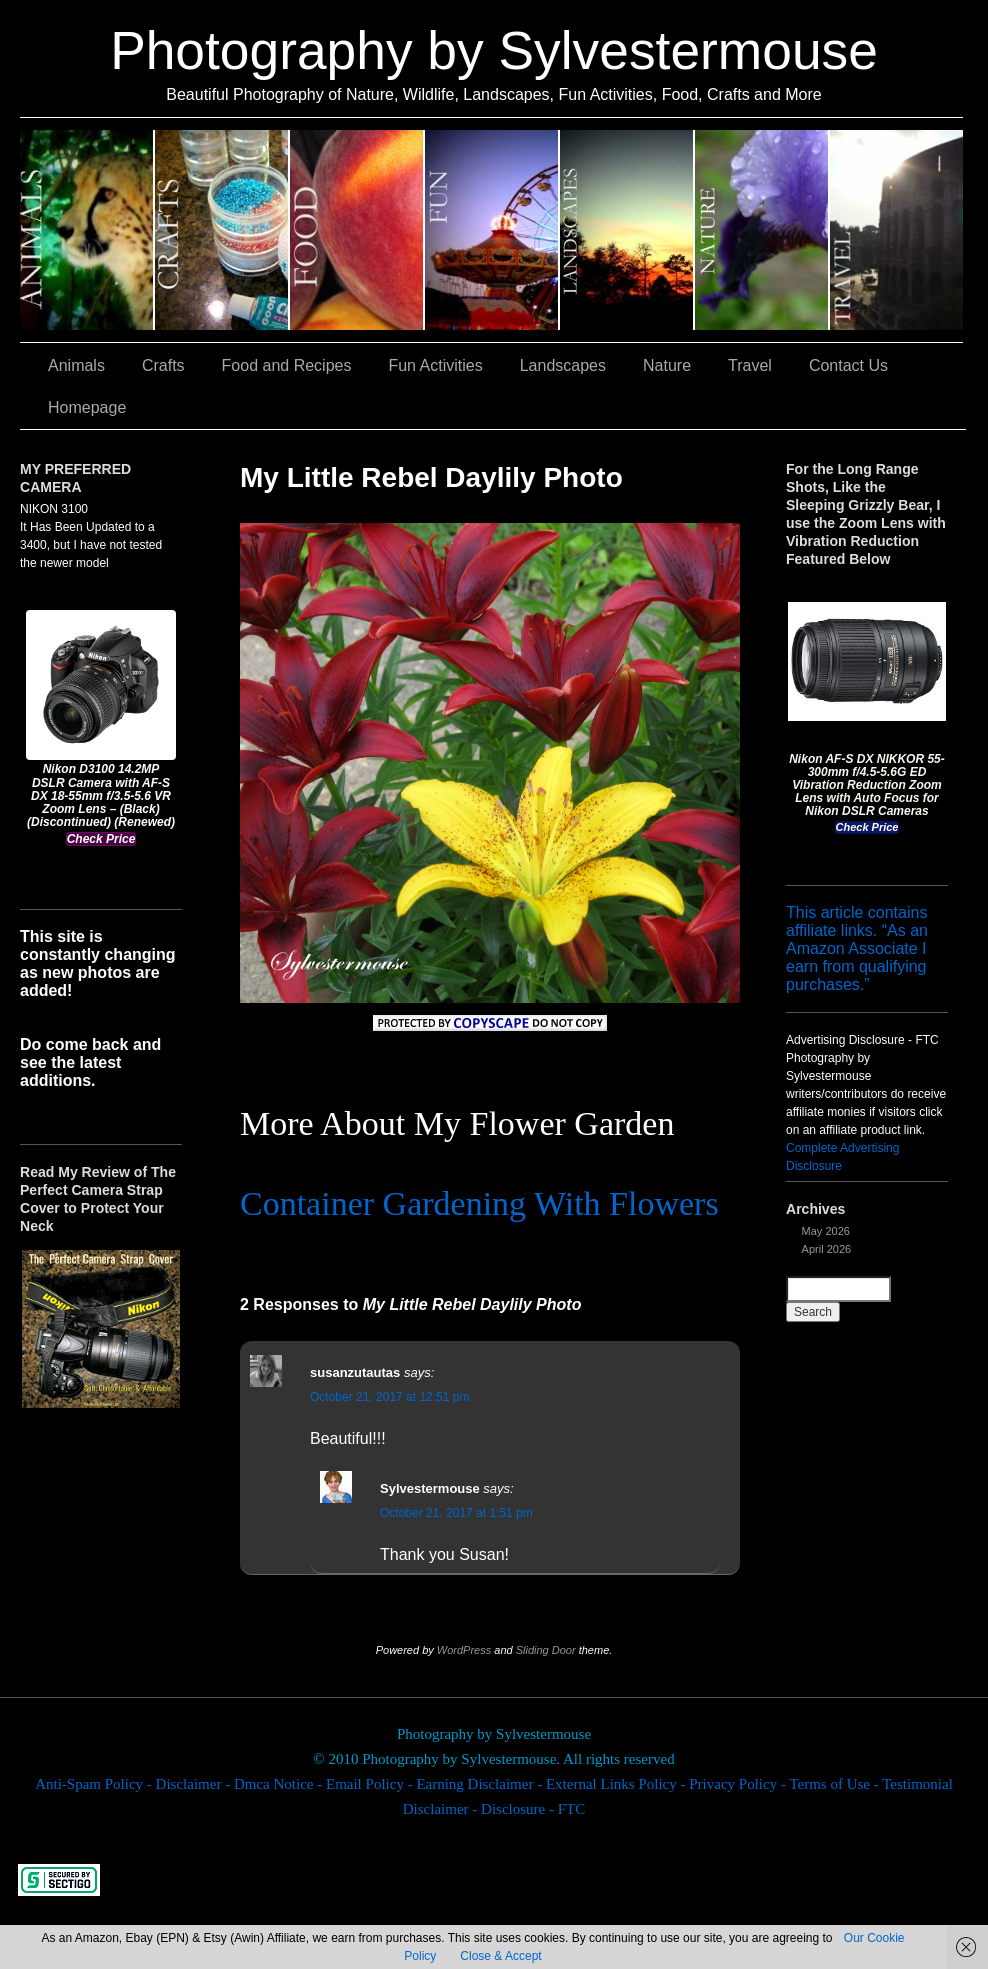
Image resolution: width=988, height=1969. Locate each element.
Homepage (87, 407)
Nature (762, 230)
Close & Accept (500, 1956)
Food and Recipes (357, 230)
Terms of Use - (835, 1784)
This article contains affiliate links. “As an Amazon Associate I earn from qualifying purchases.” (857, 948)
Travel (896, 230)
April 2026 (827, 1249)
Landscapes (627, 230)
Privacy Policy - (739, 1784)
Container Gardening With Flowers (479, 1203)
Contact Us (848, 365)
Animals (87, 230)
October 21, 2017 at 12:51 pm (389, 1397)
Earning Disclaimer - (481, 1784)
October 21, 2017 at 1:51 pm (456, 1513)
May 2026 (826, 1231)
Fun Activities (492, 230)
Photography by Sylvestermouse (494, 50)
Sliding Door (546, 1650)
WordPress (464, 1650)
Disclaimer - (195, 1784)
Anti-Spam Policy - (95, 1784)
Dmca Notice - (280, 1784)
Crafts (222, 230)
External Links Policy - (617, 1784)
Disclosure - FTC (533, 1809)
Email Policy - (371, 1784)
